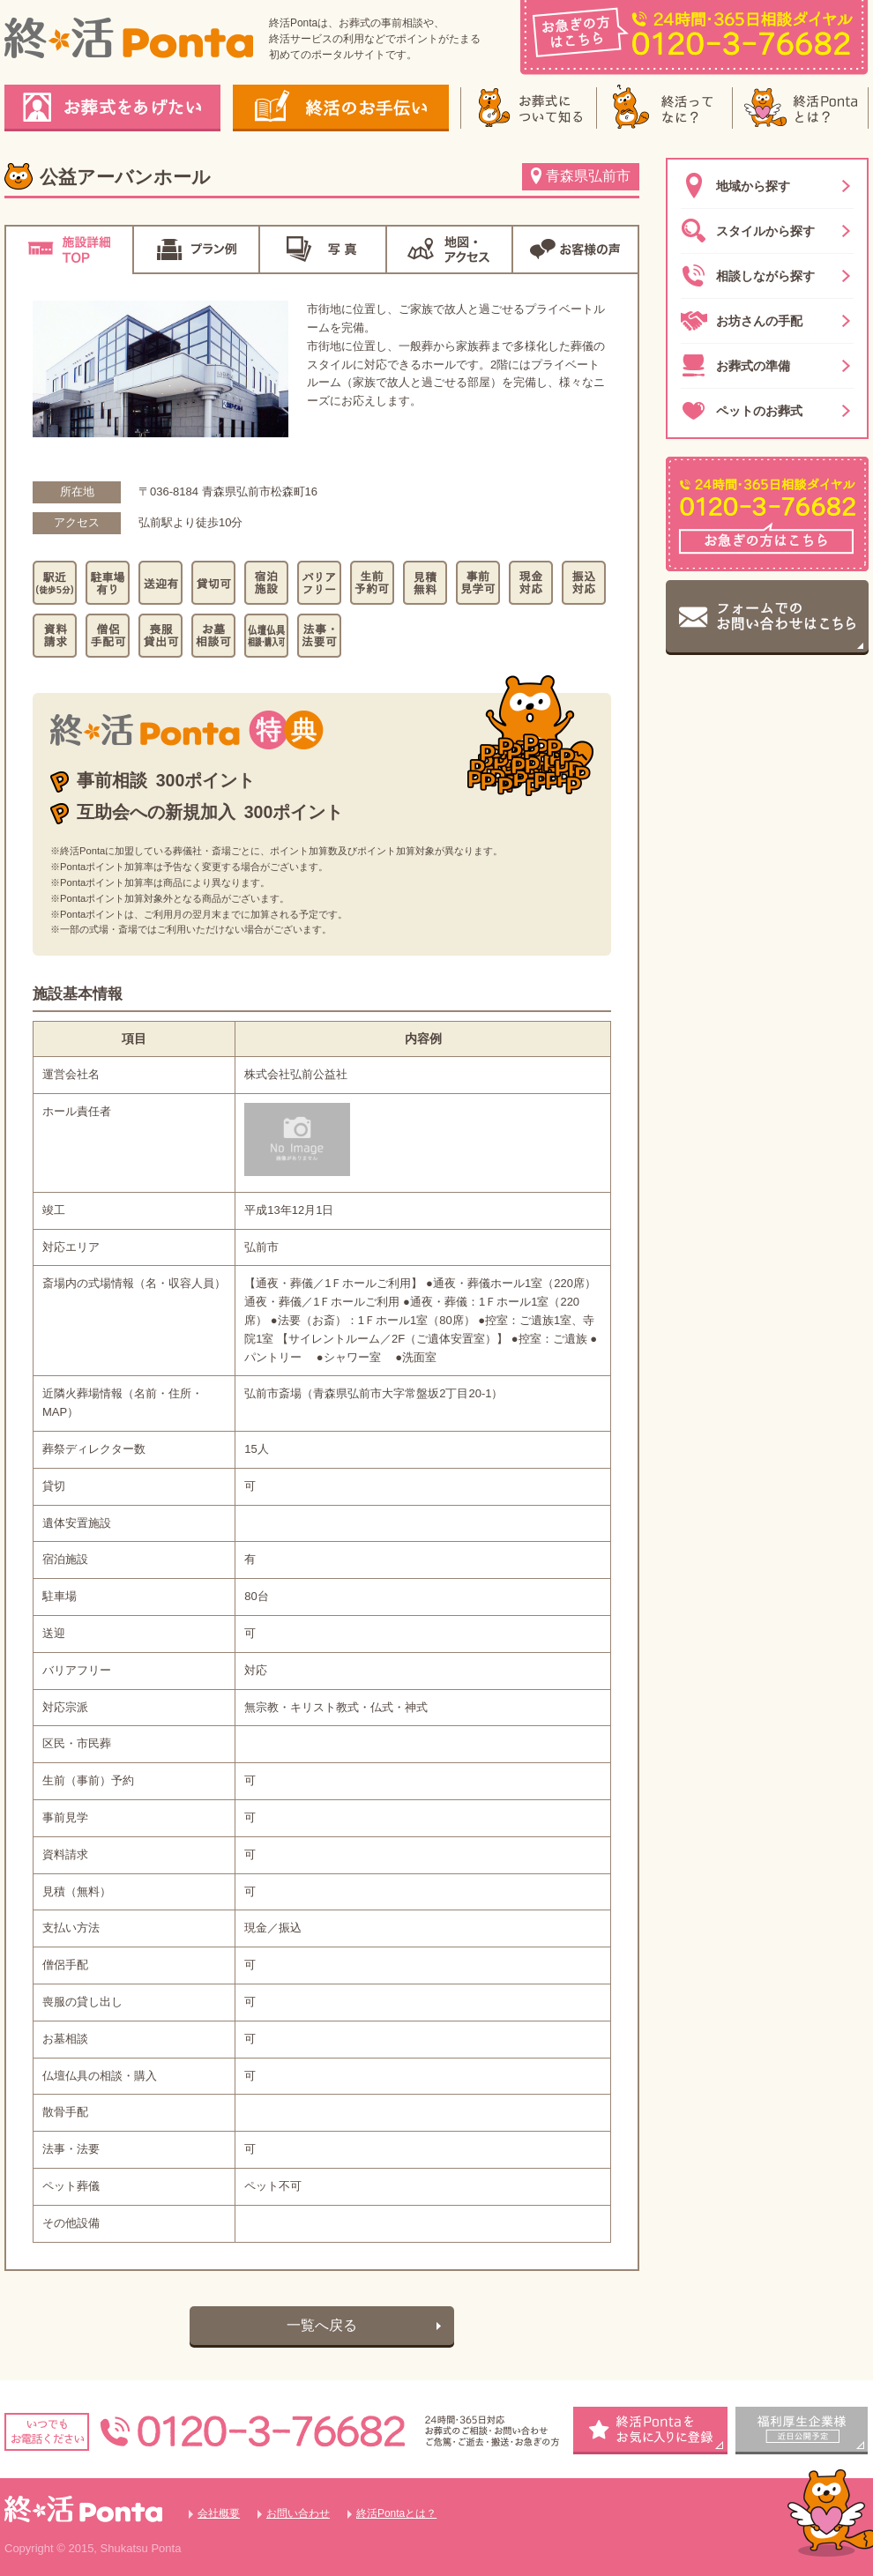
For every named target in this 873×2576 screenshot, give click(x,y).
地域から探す (735, 186)
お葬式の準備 (735, 366)
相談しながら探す (748, 276)
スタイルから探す (748, 231)
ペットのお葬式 (741, 411)
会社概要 (219, 2513)
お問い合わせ (298, 2513)
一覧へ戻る (322, 2325)
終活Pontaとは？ (396, 2513)
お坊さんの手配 (741, 321)
